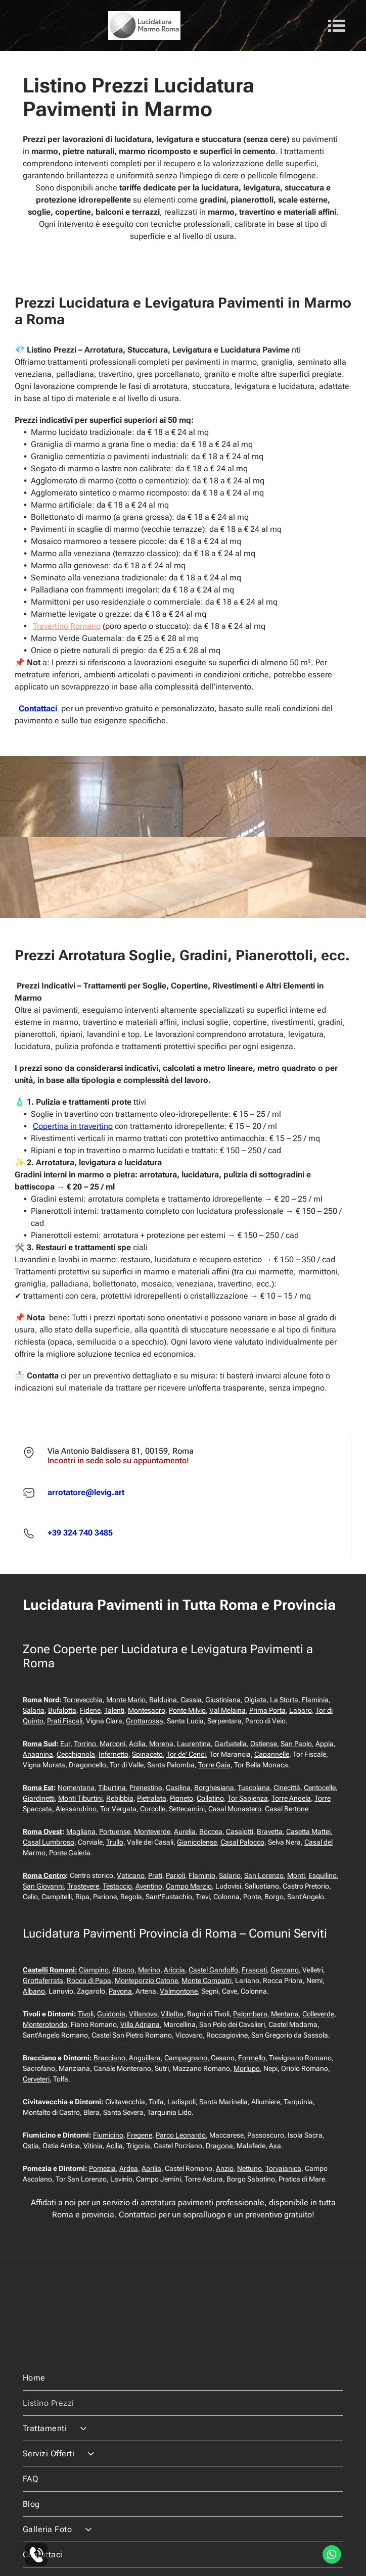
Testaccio (117, 1886)
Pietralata (151, 1798)
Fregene (139, 2135)
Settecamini (187, 1809)
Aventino (148, 1886)
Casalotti (239, 1831)
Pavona (120, 1991)
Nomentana (76, 1788)
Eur (65, 1744)
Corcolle (152, 1809)
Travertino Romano (67, 626)
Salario (230, 1875)
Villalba (172, 2014)
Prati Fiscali (64, 1721)
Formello (251, 2058)
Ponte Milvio (187, 1710)
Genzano (284, 1970)
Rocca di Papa (89, 1980)
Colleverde (318, 2014)
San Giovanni (43, 1886)
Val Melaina (227, 1710)
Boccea (210, 1831)
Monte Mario (126, 1700)
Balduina (163, 1700)
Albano (123, 1970)
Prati (155, 1875)
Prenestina (145, 1788)
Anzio (225, 2168)
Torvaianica (283, 2168)
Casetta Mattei (308, 1831)
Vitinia (93, 2146)
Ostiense (263, 1744)
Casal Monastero (234, 1809)
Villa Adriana (140, 2024)
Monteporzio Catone (146, 1980)
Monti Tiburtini (80, 1798)
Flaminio (202, 1875)
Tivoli (86, 2014)
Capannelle (271, 1754)
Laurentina (194, 1744)
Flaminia (315, 1700)
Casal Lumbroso (48, 1842)
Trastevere (83, 1886)
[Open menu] (336, 26)
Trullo (114, 1842)
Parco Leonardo (181, 2135)
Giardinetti (39, 1798)
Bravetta (270, 1831)
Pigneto (181, 1798)
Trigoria (138, 2146)
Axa (275, 2146)
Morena (161, 1744)
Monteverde (152, 1831)
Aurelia (185, 1831)
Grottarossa (144, 1721)
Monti (296, 1875)
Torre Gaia (214, 1765)
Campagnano (185, 2058)
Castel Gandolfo (213, 1970)
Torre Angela (291, 1798)
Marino (149, 1970)
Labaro (300, 1710)
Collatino (210, 1798)
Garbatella (230, 1744)
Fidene (90, 1710)
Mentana (285, 2014)
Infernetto (113, 1754)
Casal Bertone (286, 1809)
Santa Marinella (223, 2102)
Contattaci (38, 708)
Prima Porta (267, 1710)
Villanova (143, 2014)
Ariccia (174, 1970)
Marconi (112, 1744)
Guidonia (111, 2014)
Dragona (219, 2146)
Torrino (85, 1744)
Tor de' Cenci (186, 1754)
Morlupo (247, 2068)
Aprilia (151, 2168)
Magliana (81, 1831)
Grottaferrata (43, 1980)
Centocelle (320, 1788)
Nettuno (249, 2168)
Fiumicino (108, 2135)
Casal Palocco (242, 1842)
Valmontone (179, 1991)
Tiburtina (112, 1788)
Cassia (191, 1700)
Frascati (254, 1970)
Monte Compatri (206, 1980)
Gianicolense (197, 1842)
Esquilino (322, 1875)
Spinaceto (147, 1754)
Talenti (114, 1710)
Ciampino (94, 1970)
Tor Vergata (118, 1809)
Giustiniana (223, 1700)
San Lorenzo (264, 1875)
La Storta (284, 1700)
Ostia (31, 2146)
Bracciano (109, 2058)
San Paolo (296, 1744)
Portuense (114, 1831)
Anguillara (145, 2058)
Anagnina (38, 1754)
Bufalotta (62, 1710)
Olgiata (255, 1700)
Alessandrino (76, 1809)
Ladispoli (181, 2102)
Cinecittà (286, 1788)
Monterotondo (45, 2024)
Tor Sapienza (247, 1798)
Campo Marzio (189, 1886)
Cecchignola (76, 1754)
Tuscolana (254, 1788)
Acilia (137, 1744)
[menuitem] (183, 2343)
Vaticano (131, 1875)
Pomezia (102, 2168)
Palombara (250, 2014)
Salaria (33, 1710)
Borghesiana (214, 1788)
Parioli (175, 1875)
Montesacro (146, 1710)
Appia (324, 1744)
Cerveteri (36, 2079)
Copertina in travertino (73, 1126)
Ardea (128, 2168)
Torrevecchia (83, 1700)
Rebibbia (119, 1798)
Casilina (178, 1788)
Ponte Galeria (69, 1853)
